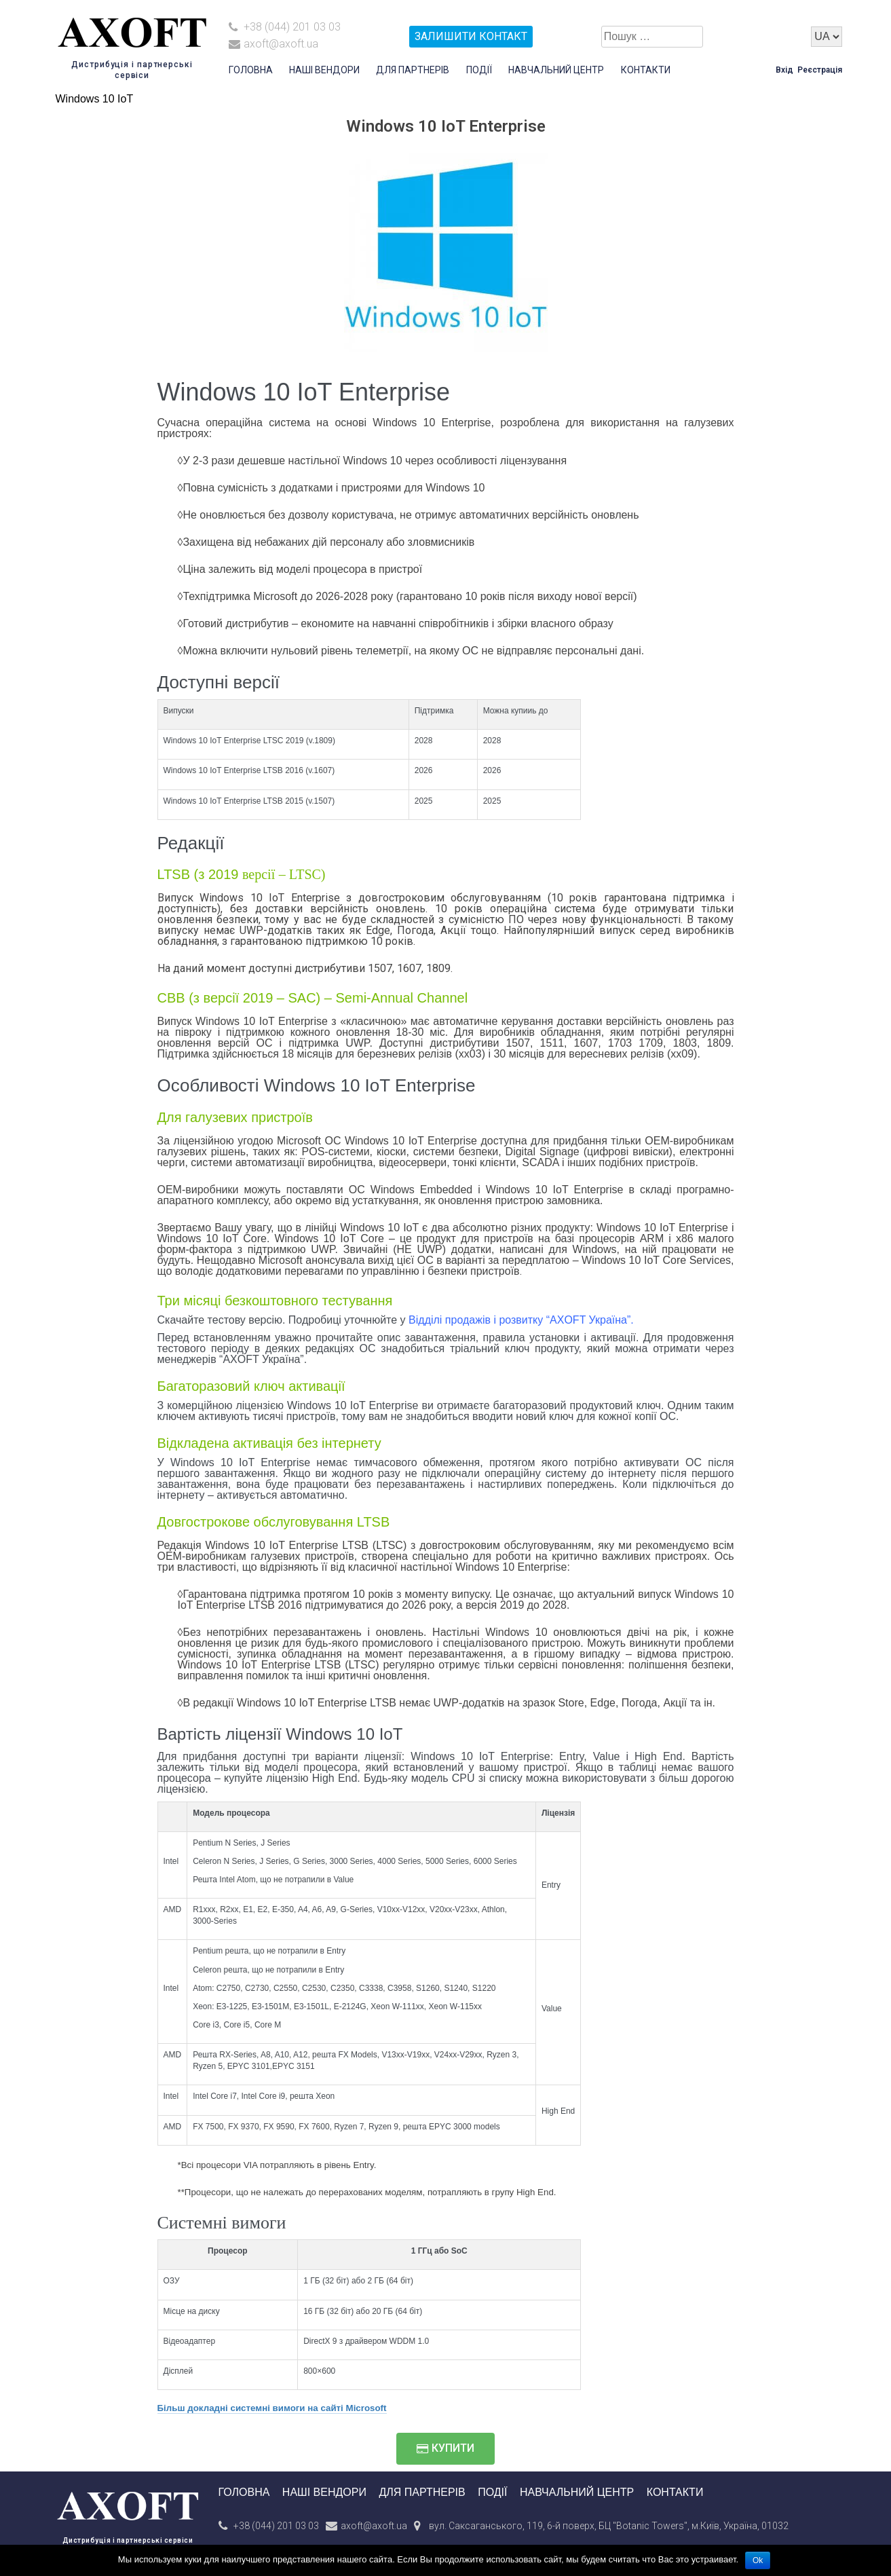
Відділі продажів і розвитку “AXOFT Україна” (519, 1320)
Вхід (784, 70)
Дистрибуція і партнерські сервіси (127, 2540)
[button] (445, 2449)
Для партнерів (412, 69)
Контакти (645, 69)
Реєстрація (819, 70)
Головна (251, 69)
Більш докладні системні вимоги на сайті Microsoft (272, 2408)
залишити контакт (471, 36)
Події (479, 69)
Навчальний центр (556, 69)
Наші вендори (324, 69)
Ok (758, 2560)
